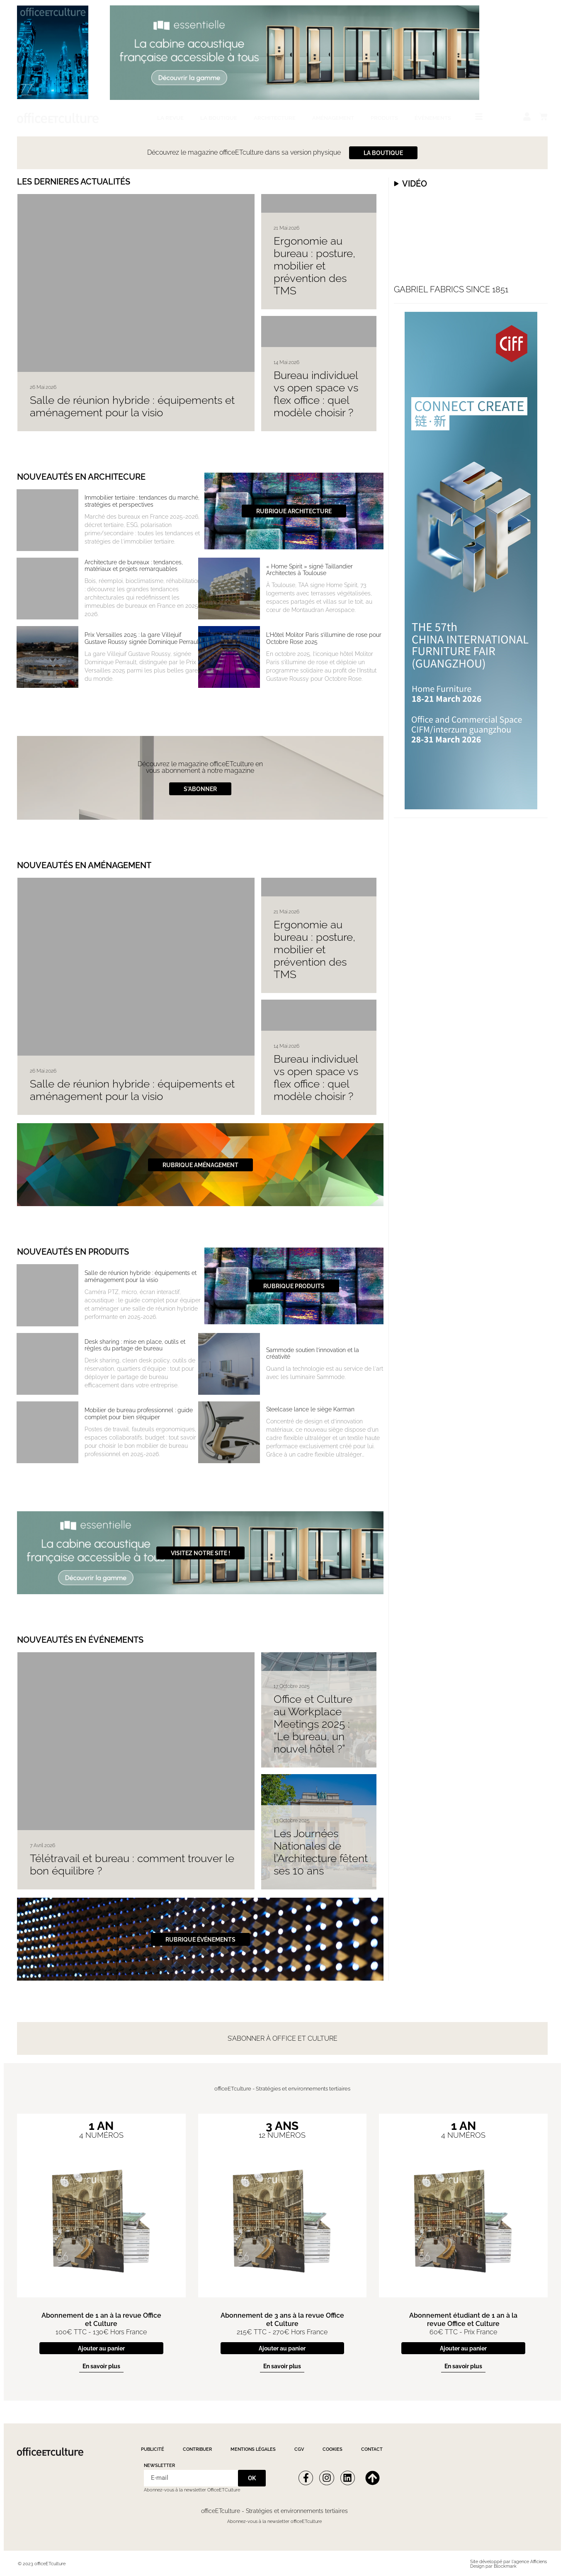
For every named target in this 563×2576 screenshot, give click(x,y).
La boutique (218, 118)
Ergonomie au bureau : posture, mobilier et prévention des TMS (314, 266)
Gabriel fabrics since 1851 (451, 289)
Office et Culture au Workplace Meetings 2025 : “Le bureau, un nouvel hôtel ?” (313, 1724)
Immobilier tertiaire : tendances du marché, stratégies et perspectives (142, 501)
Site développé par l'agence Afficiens (508, 2561)
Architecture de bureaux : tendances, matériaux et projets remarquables (134, 566)
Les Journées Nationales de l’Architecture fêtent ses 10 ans (321, 1852)
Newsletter (159, 2465)
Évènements (433, 118)
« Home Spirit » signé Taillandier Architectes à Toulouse (309, 570)
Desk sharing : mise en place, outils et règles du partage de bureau (135, 1345)
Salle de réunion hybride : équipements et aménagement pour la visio (132, 406)
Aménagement (333, 118)
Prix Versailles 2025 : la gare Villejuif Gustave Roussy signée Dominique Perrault (142, 638)
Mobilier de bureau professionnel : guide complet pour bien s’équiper (139, 1413)
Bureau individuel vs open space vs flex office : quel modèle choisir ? (316, 394)
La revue (170, 118)
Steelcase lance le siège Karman (310, 1409)
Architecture (275, 118)
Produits (384, 118)
